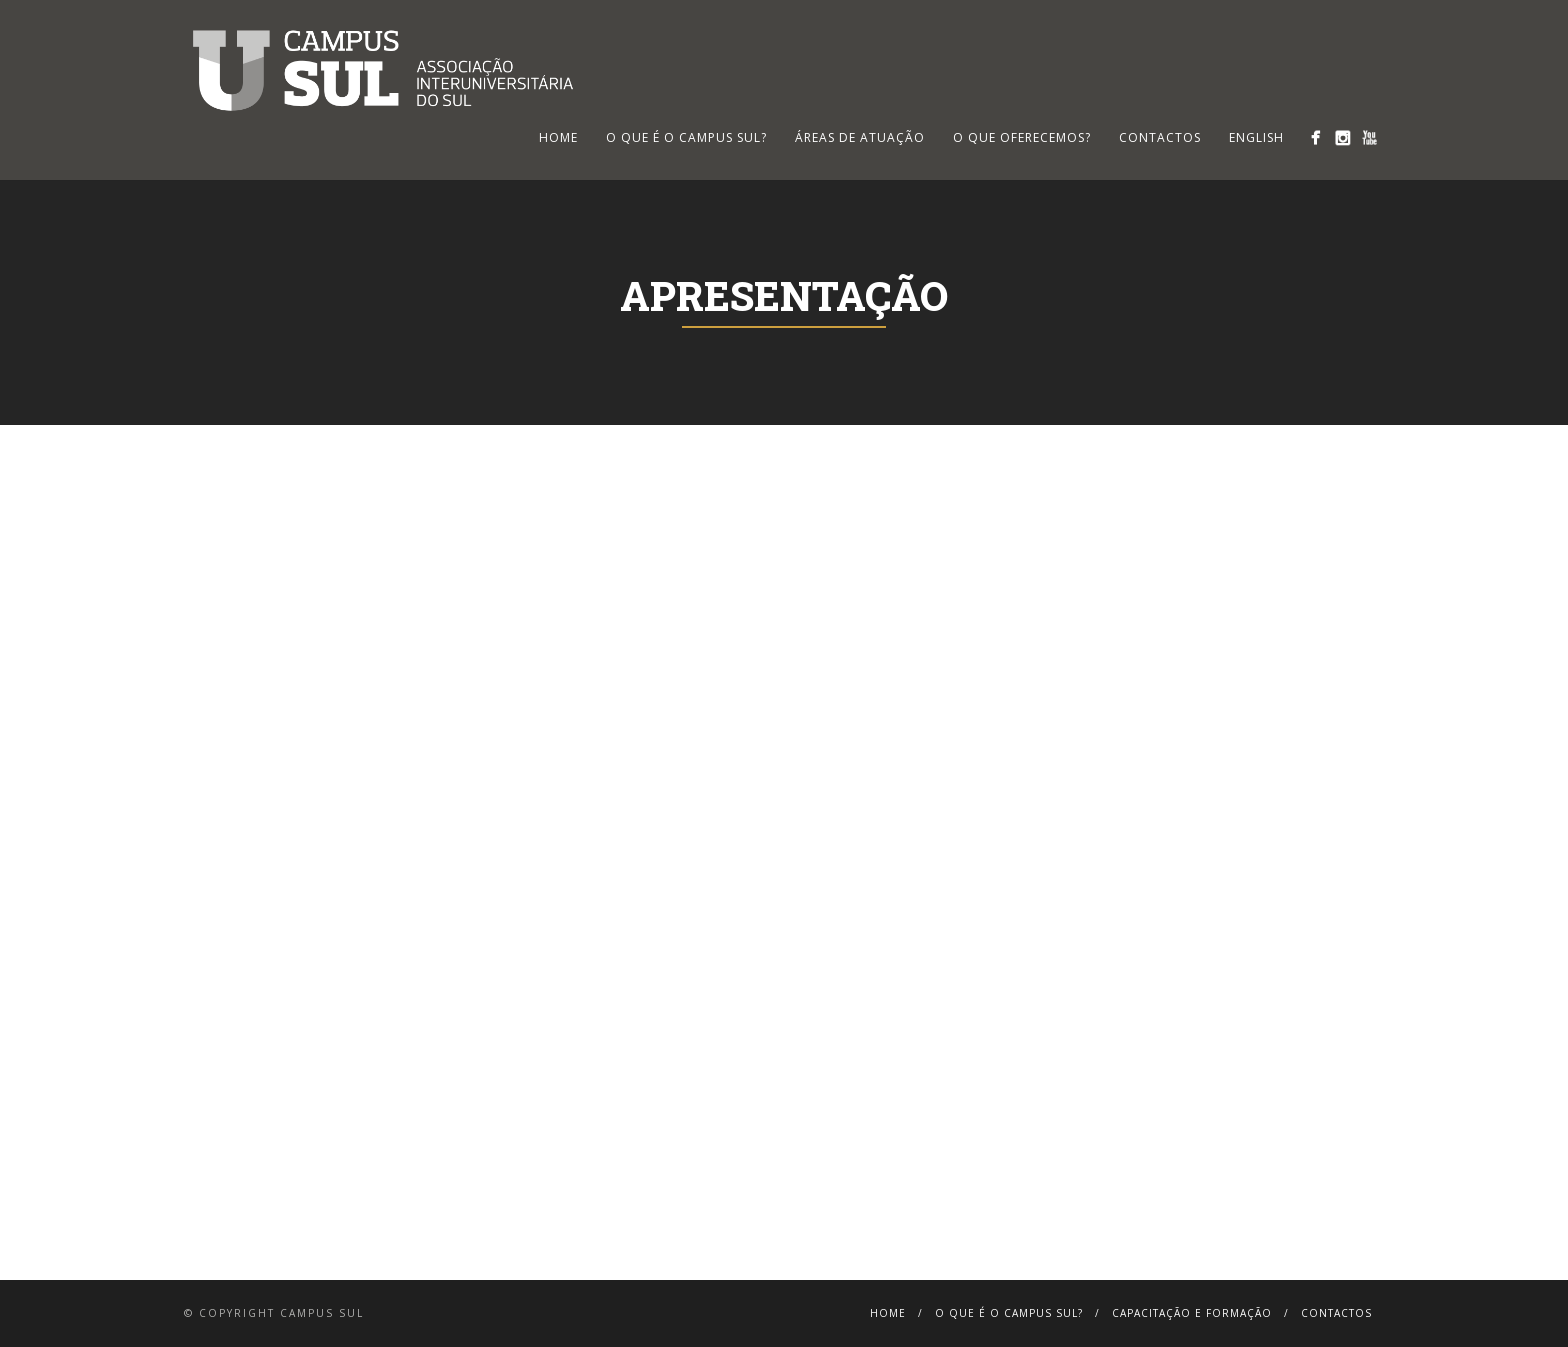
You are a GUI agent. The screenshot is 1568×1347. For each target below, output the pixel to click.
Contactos (1160, 137)
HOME (558, 137)
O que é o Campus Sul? (686, 137)
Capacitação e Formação (1192, 1313)
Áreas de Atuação (860, 137)
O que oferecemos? (1022, 137)
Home (888, 1313)
